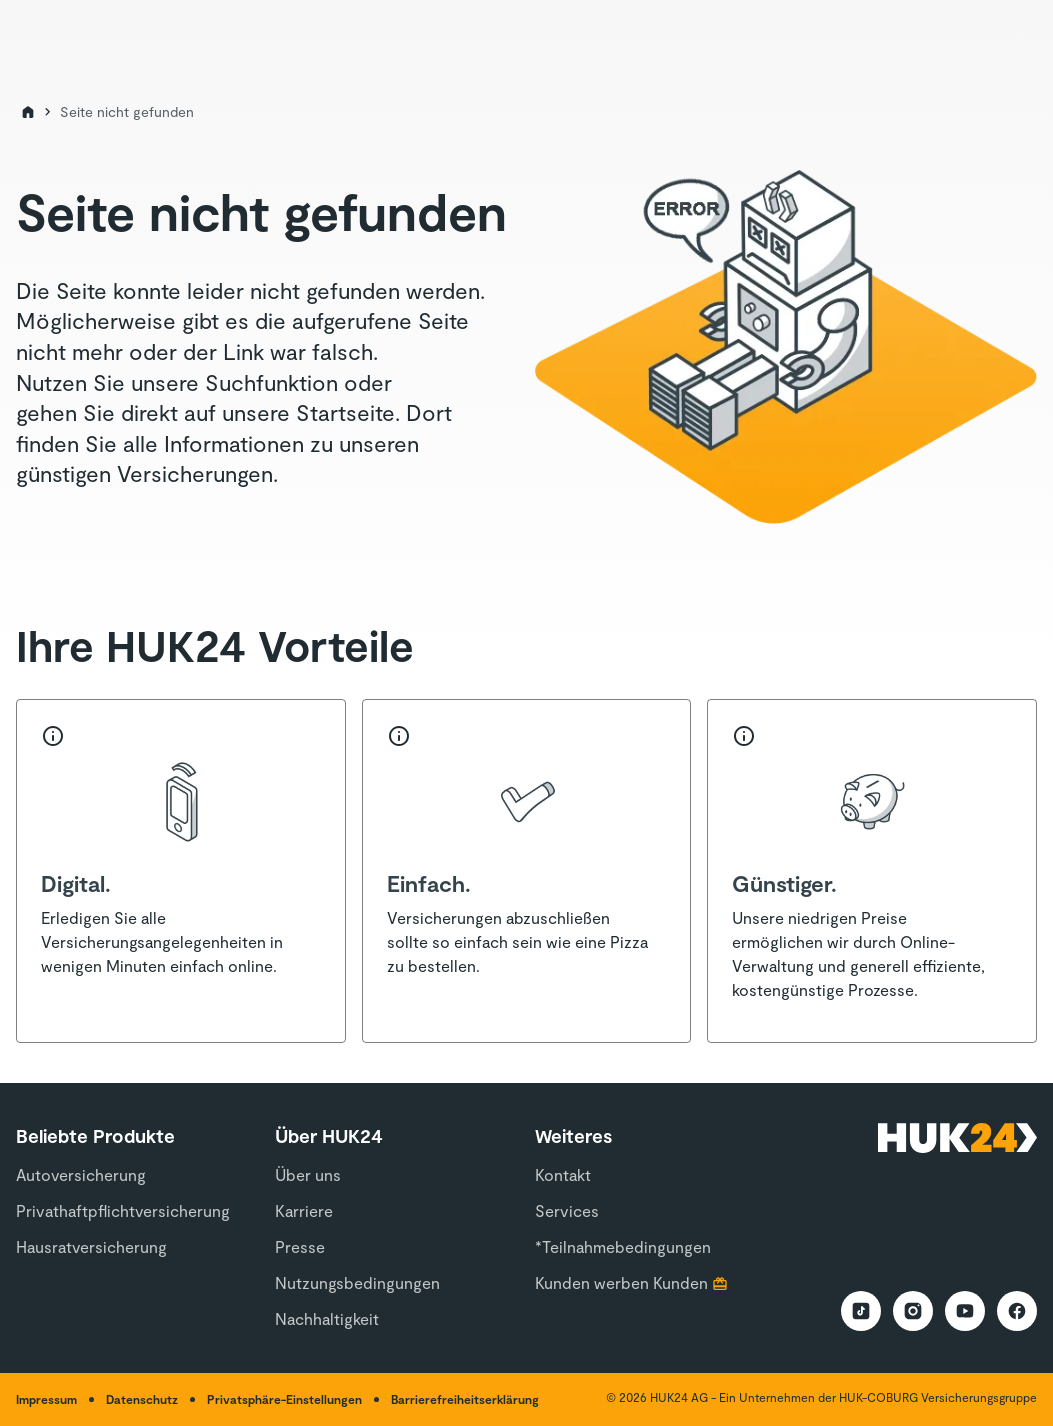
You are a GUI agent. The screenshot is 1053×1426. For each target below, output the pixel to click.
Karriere (304, 1210)
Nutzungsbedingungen (357, 1282)
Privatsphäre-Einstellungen (284, 1399)
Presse (300, 1246)
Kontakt (563, 1174)
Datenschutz (142, 1399)
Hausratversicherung (91, 1246)
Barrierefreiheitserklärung (465, 1399)
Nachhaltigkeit (327, 1318)
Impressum (46, 1399)
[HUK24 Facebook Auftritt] (1017, 1311)
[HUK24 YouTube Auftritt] (965, 1311)
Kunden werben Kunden (621, 1282)
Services (567, 1210)
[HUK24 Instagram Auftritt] (913, 1311)
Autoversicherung (81, 1174)
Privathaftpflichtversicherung (123, 1210)
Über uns (308, 1174)
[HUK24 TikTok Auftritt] (861, 1311)
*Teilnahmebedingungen (623, 1246)
